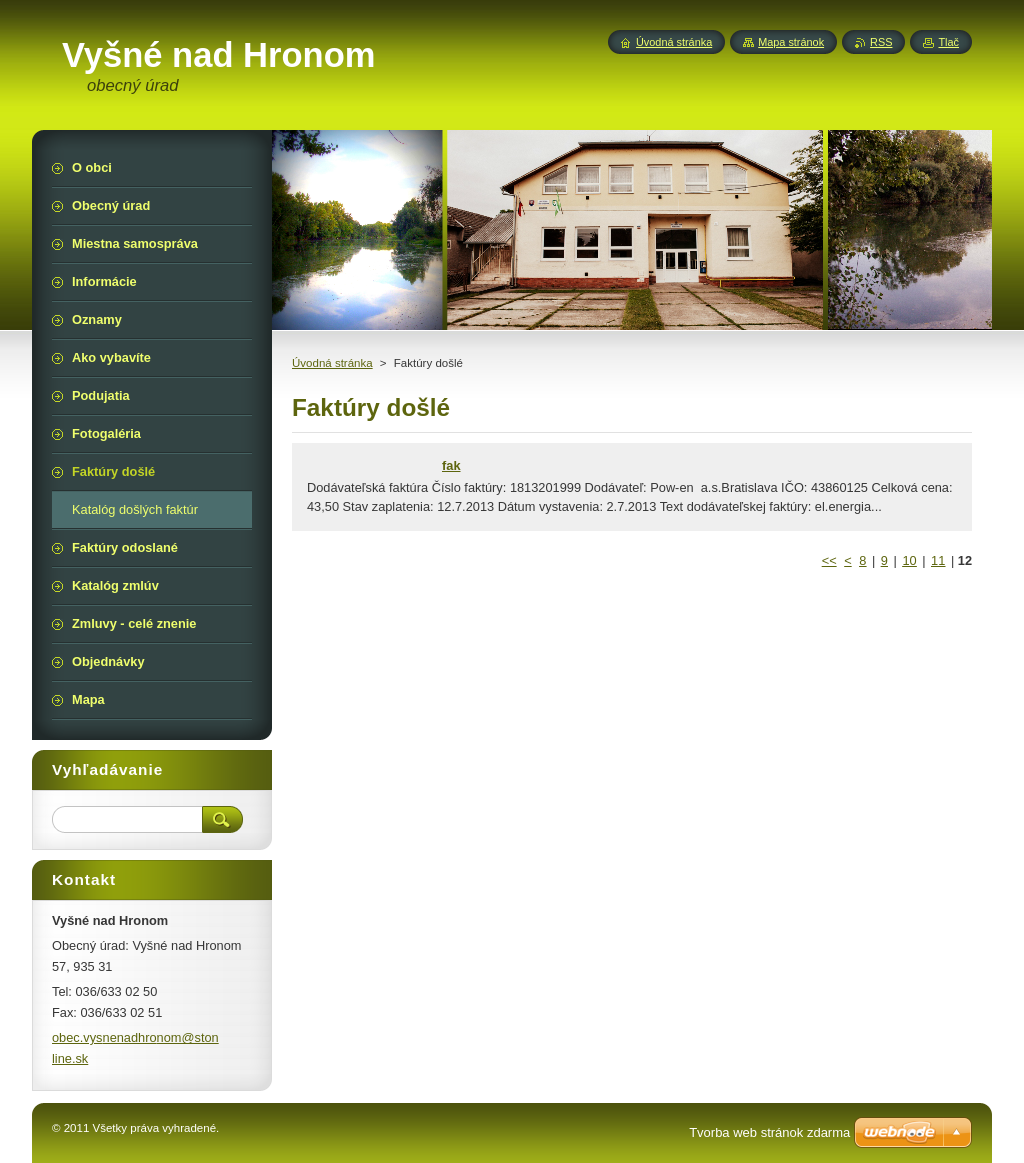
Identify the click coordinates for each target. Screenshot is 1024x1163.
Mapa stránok (791, 42)
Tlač (948, 42)
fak (451, 465)
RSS (881, 42)
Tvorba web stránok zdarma (769, 1132)
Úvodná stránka (332, 363)
